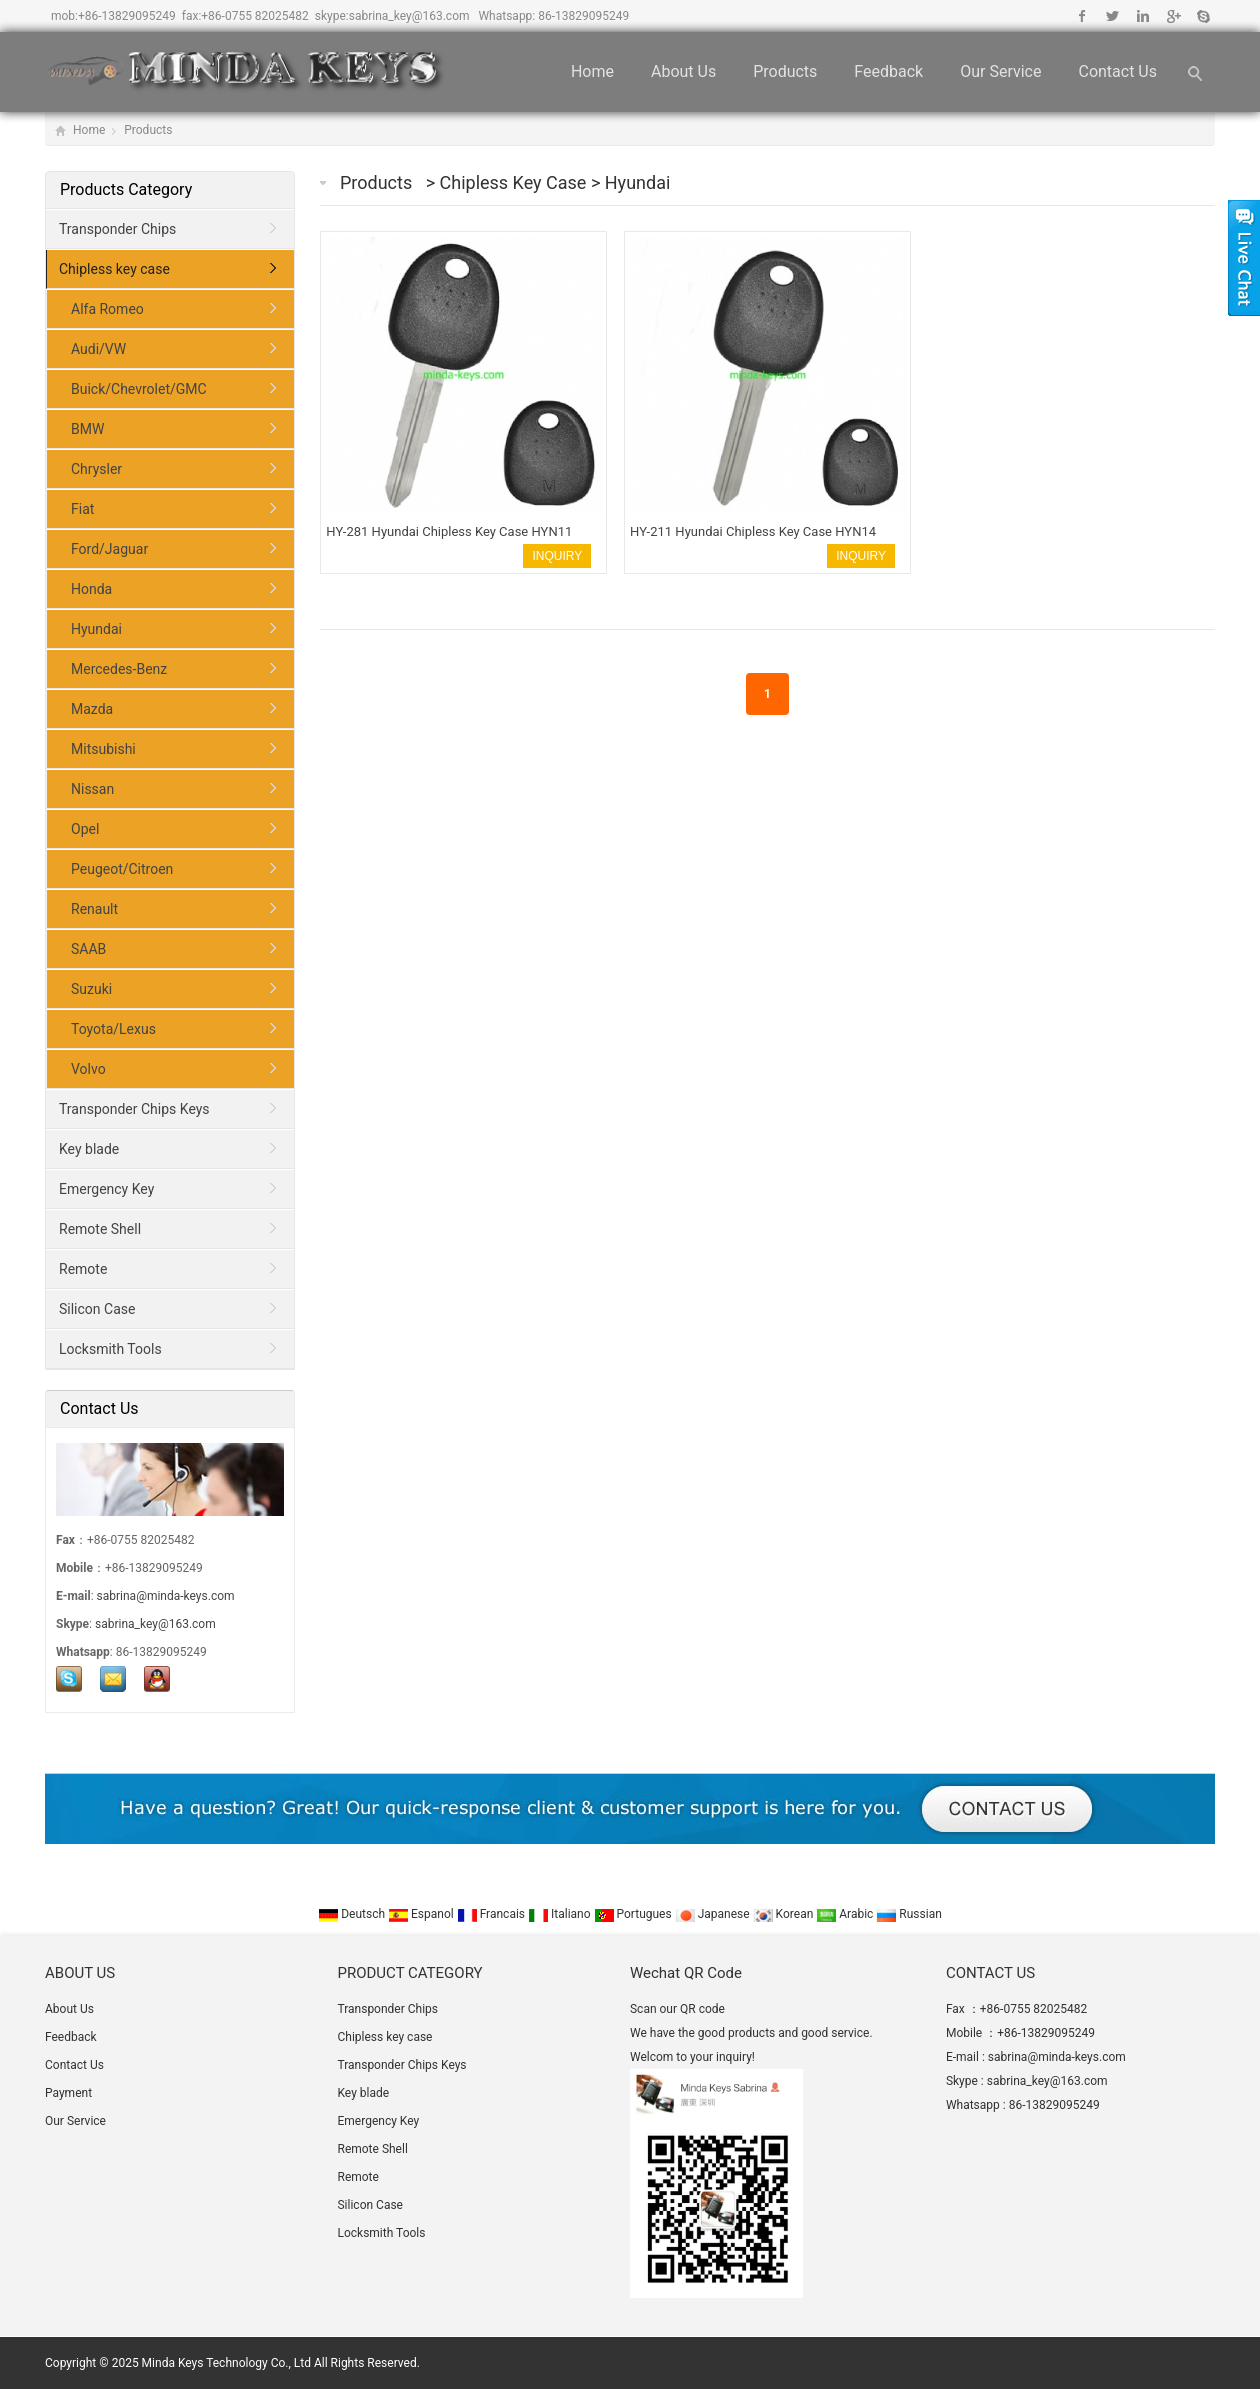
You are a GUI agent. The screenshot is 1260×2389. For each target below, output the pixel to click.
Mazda (92, 709)
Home (592, 71)
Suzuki (91, 989)
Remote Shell (100, 1229)
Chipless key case (515, 182)
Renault (94, 909)
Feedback (888, 71)
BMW (87, 429)
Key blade (89, 1149)
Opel (85, 829)
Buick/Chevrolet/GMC (139, 389)
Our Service (1000, 71)
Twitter (1112, 16)
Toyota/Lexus (113, 1029)
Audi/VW (98, 349)
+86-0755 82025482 (255, 16)
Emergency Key (106, 1189)
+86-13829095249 (127, 16)
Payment (68, 2093)
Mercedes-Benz (119, 669)
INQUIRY (557, 556)
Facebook (1082, 16)
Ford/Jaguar (109, 549)
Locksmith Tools (110, 1349)
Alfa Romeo (107, 309)
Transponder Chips (117, 229)
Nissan (92, 789)
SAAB (88, 949)
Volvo (88, 1069)
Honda (91, 589)
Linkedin (1142, 16)
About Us (683, 71)
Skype (1202, 16)
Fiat (82, 509)
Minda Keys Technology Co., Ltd (226, 2363)
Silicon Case (97, 1309)
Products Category (126, 189)
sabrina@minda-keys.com (166, 1596)
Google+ (1172, 16)
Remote (83, 1269)
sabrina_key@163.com (409, 16)
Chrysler (96, 469)
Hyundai (638, 182)
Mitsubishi (103, 749)
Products (785, 71)
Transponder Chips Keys (134, 1109)
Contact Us (1117, 71)
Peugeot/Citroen (122, 869)
